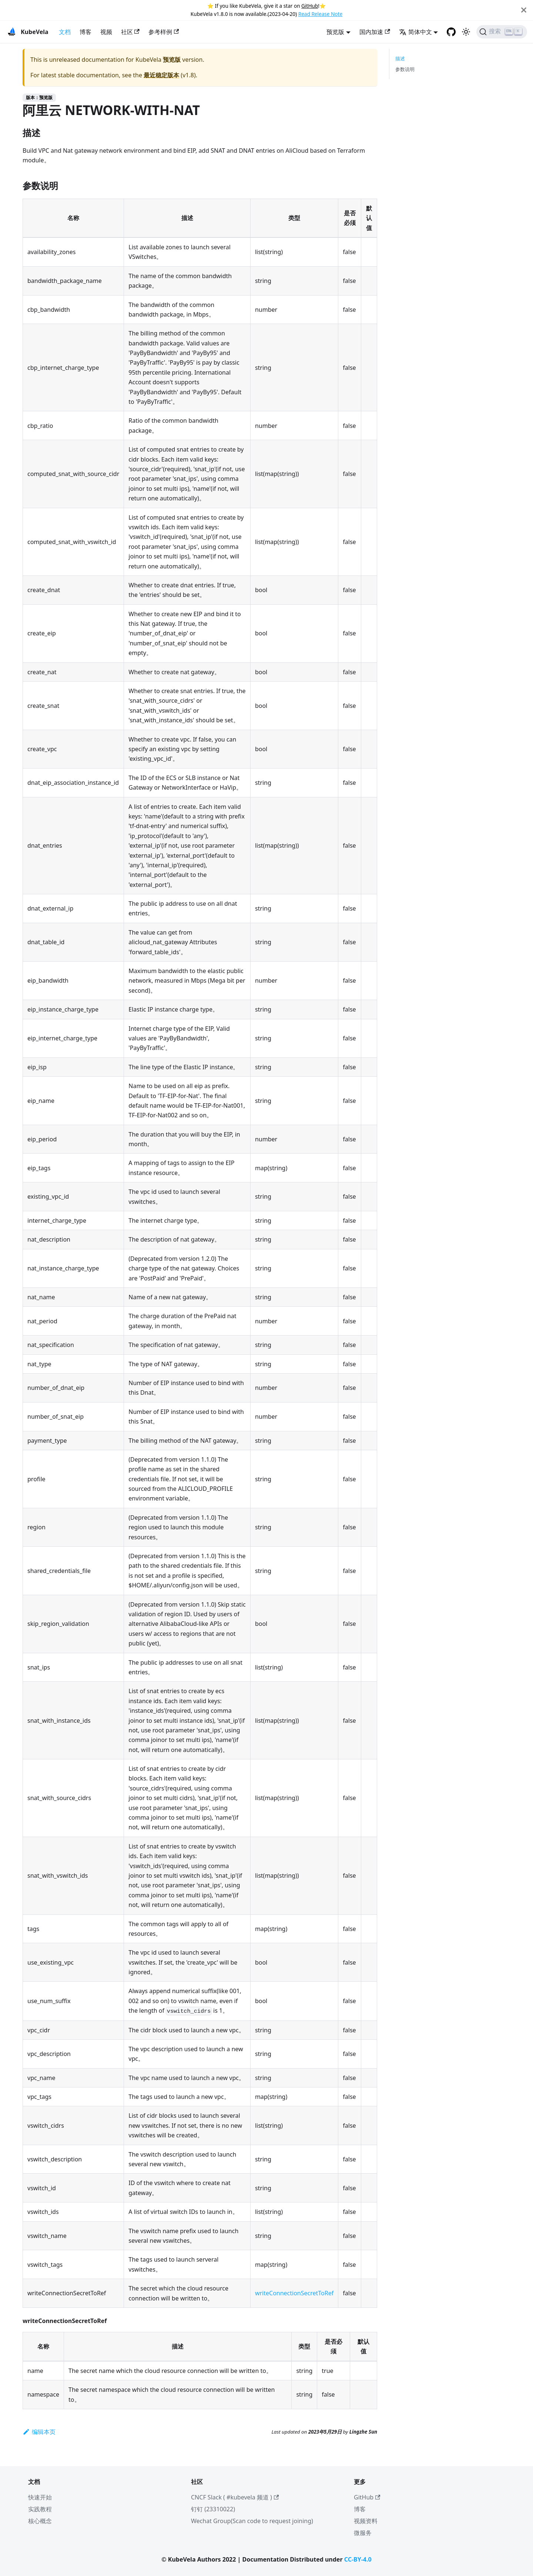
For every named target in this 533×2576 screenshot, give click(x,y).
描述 (400, 58)
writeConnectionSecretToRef (294, 2293)
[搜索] (501, 31)
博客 (85, 32)
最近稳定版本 (161, 75)
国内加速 (374, 32)
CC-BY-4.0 (358, 2559)
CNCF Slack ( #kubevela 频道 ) (235, 2497)
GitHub (309, 5)
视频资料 (366, 2521)
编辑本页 (39, 2432)
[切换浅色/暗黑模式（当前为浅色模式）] (466, 32)
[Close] (523, 10)
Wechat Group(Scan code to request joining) (252, 2521)
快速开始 (40, 2497)
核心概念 (40, 2521)
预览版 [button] (335, 32)
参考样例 (163, 32)
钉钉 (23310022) (213, 2509)
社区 (130, 32)
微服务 (363, 2533)
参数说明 (405, 69)
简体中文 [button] (415, 32)
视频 (106, 32)
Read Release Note (320, 13)
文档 (65, 32)
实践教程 (40, 2509)
